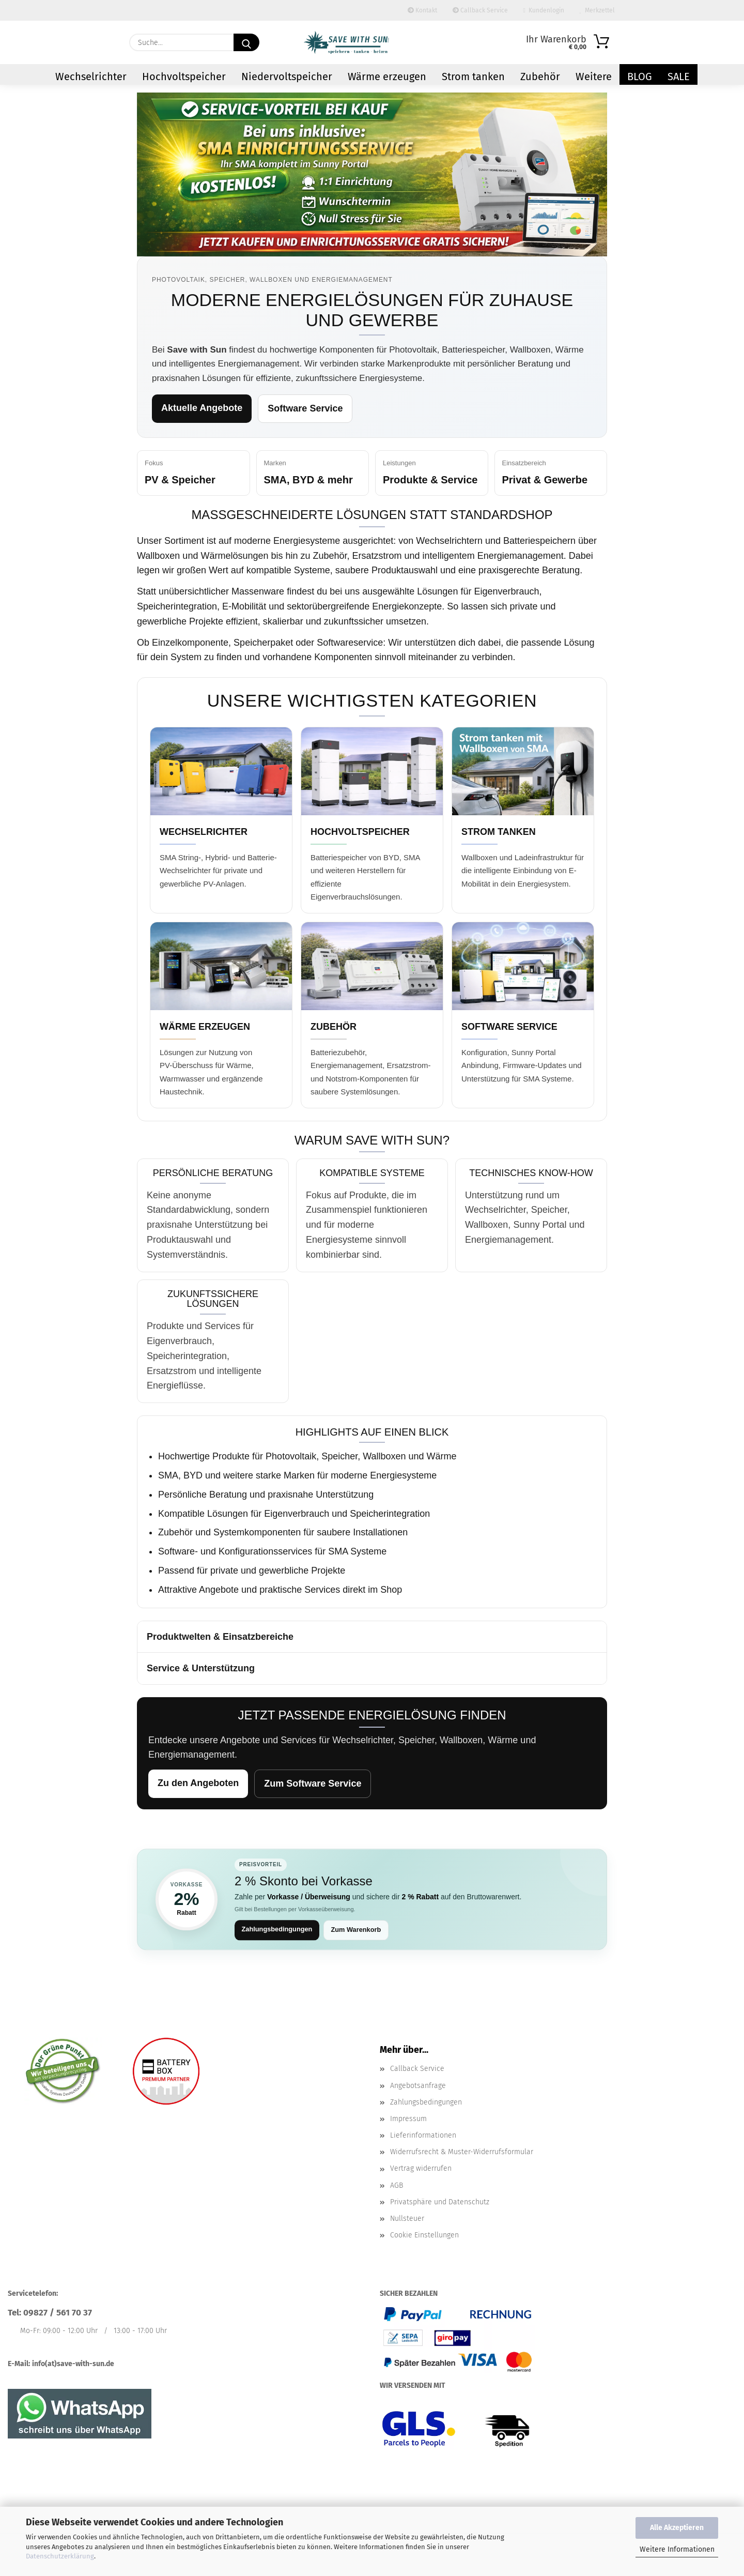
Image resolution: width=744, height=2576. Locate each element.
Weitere (594, 76)
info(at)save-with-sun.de (73, 2364)
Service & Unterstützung (201, 1668)
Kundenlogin (543, 10)
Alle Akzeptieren (677, 2527)
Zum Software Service (312, 1783)
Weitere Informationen (677, 2549)
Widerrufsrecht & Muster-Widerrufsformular (461, 2152)
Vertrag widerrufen (421, 2169)
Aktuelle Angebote (201, 408)
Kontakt (422, 10)
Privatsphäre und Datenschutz (439, 2202)
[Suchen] (246, 42)
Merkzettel (597, 10)
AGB (396, 2185)
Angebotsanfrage (418, 2085)
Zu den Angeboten (198, 1783)
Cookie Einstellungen (424, 2235)
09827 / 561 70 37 (57, 2312)
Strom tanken (473, 76)
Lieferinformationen (423, 2135)
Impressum (408, 2119)
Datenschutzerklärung (60, 2556)
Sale (679, 76)
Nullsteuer (407, 2219)
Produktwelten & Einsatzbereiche (220, 1637)
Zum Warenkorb (358, 1930)
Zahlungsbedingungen (278, 1929)
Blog (639, 76)
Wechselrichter (91, 76)
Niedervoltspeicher (286, 76)
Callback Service (480, 10)
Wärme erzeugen (387, 76)
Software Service (305, 408)
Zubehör (540, 76)
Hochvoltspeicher (184, 76)
